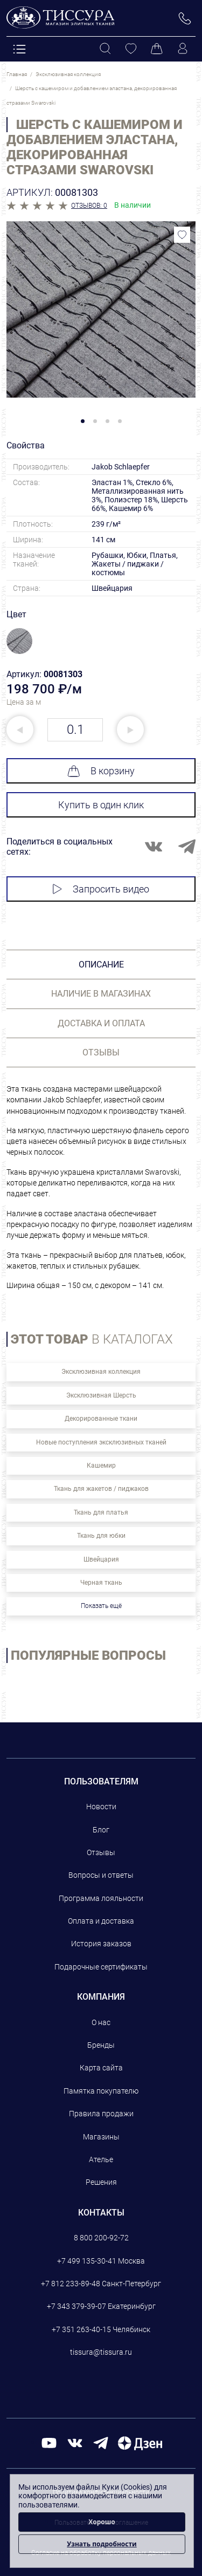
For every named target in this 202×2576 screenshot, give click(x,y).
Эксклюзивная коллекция (101, 1371)
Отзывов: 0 (89, 205)
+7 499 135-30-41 (86, 2261)
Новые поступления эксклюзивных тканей (101, 1442)
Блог (101, 1829)
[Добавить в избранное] (182, 235)
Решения (101, 2182)
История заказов (101, 1943)
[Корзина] (157, 49)
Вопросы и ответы (101, 1875)
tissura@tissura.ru (101, 2352)
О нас (101, 2022)
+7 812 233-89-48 (70, 2283)
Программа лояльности (101, 1898)
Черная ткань (101, 1582)
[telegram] (100, 2442)
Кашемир (101, 1465)
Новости (101, 1806)
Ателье (101, 2159)
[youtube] (49, 2442)
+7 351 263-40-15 (81, 2329)
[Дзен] (140, 2442)
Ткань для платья (101, 1512)
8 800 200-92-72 (101, 2237)
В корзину (101, 771)
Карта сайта (101, 2067)
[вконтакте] (74, 2442)
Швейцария (101, 1559)
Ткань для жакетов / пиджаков (101, 1489)
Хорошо (101, 2521)
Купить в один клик (101, 804)
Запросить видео (101, 889)
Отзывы (101, 1852)
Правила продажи (101, 2113)
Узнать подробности (101, 2543)
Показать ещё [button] (101, 1606)
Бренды (101, 2045)
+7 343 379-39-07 (76, 2306)
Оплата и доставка (101, 1921)
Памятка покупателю (101, 2091)
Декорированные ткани (101, 1418)
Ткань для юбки (101, 1535)
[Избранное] (131, 49)
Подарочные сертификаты (101, 1966)
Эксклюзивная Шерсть (101, 1395)
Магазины (101, 2136)
